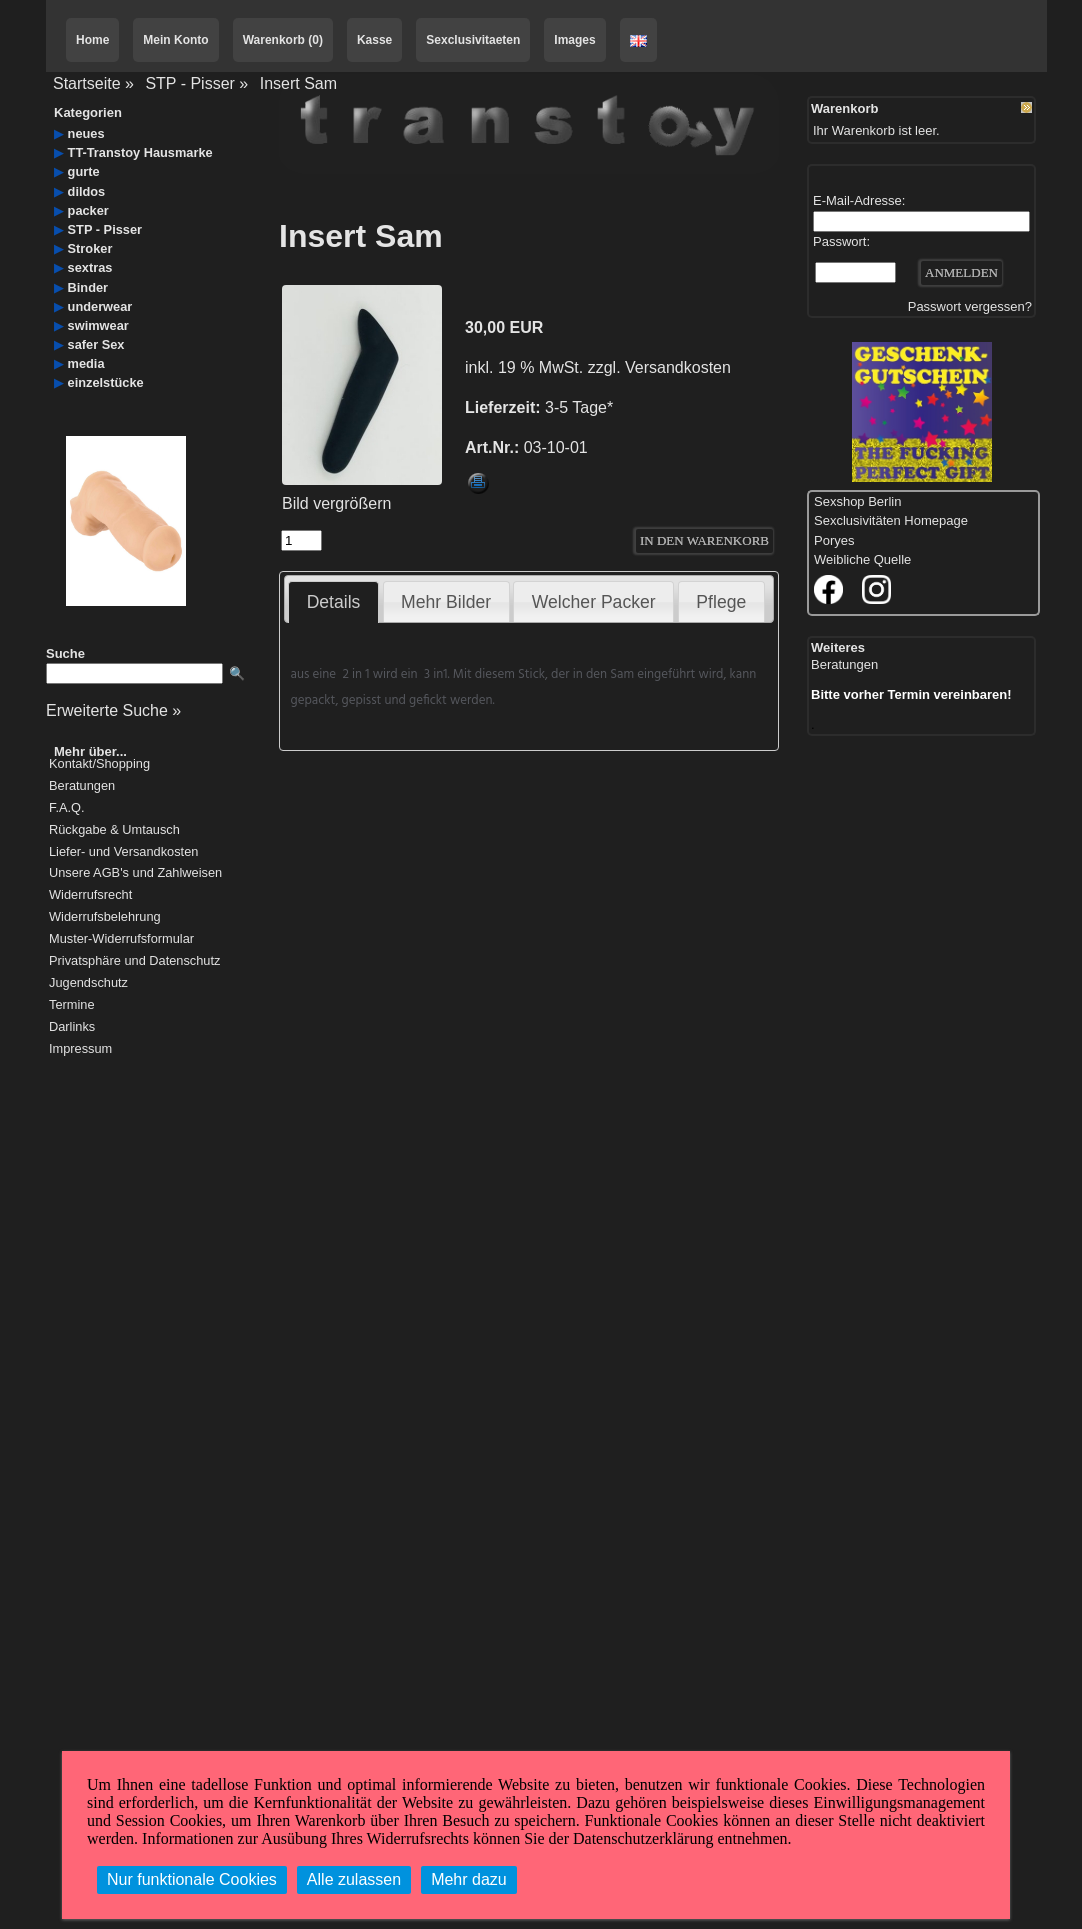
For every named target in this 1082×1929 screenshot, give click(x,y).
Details (334, 602)
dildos (87, 191)
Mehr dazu (469, 1879)
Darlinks (72, 1027)
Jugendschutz (88, 983)
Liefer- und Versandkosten (123, 852)
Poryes (834, 540)
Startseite (87, 83)
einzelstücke (106, 382)
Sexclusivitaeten (473, 40)
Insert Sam (298, 83)
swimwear (98, 325)
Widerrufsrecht (90, 895)
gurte (84, 171)
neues (86, 133)
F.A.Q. (67, 808)
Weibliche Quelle (862, 559)
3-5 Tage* (579, 407)
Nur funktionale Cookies (192, 1879)
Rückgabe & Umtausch (114, 830)
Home (92, 40)
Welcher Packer (594, 602)
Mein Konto (175, 40)
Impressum (80, 1049)
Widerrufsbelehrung (105, 917)
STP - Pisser (190, 83)
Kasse (374, 40)
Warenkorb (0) (283, 40)
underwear (100, 306)
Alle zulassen (354, 1879)
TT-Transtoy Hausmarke (140, 152)
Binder (88, 287)
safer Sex (96, 344)
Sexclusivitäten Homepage (891, 520)
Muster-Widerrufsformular (121, 939)
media (86, 363)
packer (88, 210)
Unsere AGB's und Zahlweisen (135, 873)
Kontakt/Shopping (99, 764)
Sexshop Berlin (857, 501)
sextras (90, 267)
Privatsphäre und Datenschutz (134, 961)
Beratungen (82, 786)
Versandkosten (678, 367)
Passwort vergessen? (970, 306)
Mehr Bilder (446, 602)
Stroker (90, 248)
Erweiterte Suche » (113, 710)
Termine (72, 1005)
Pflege (721, 602)
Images (574, 40)
